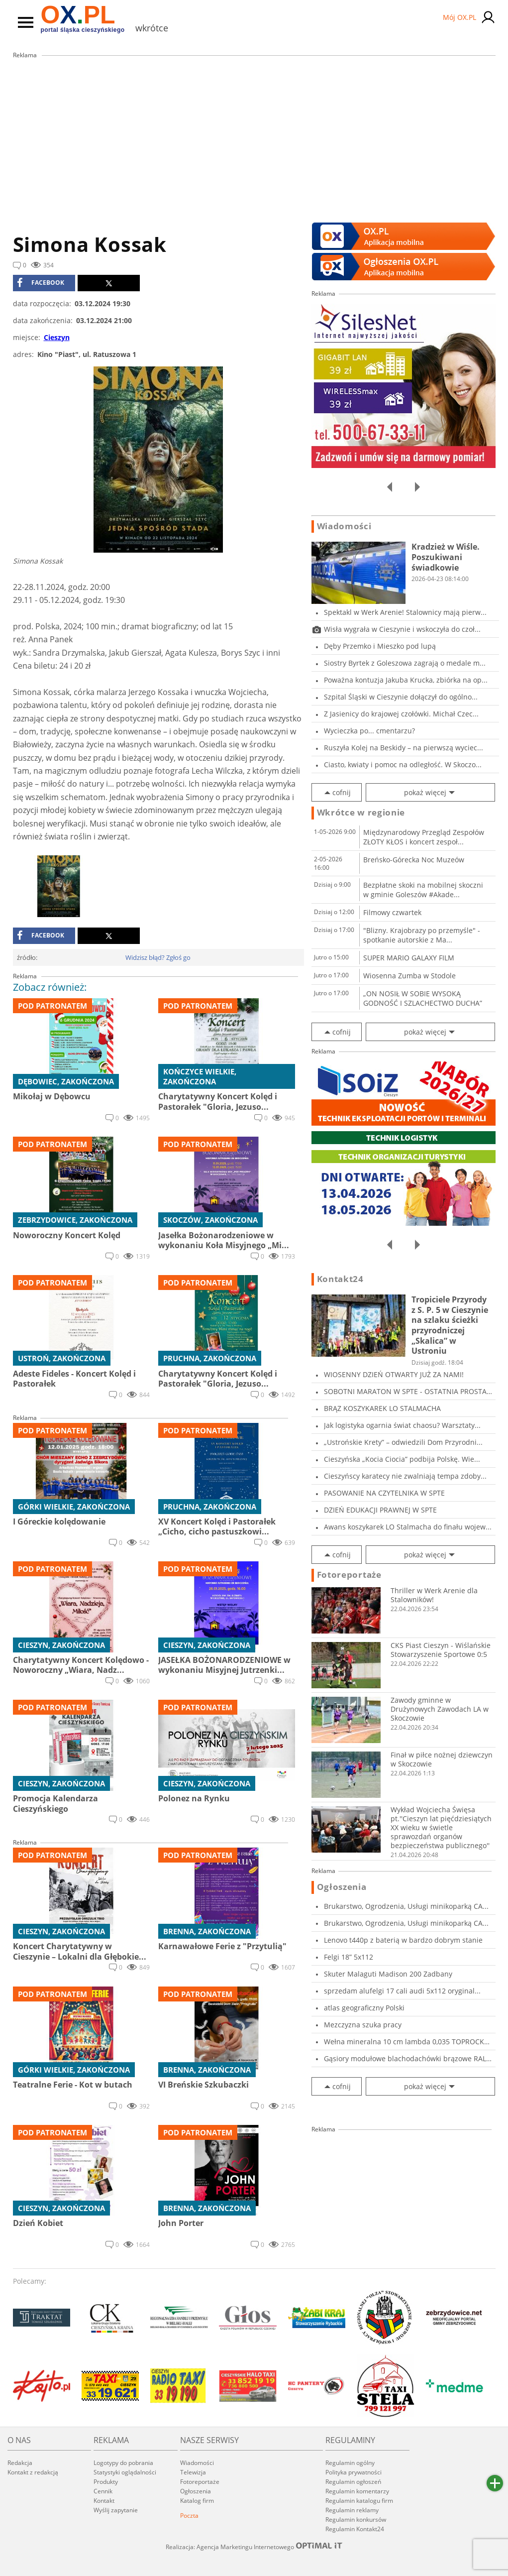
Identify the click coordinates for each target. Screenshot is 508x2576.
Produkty (106, 2481)
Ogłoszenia (342, 1887)
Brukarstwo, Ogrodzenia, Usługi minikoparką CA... (406, 1906)
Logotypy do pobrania (123, 2463)
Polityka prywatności (353, 2472)
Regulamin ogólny (350, 2463)
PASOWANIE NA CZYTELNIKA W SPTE (384, 1493)
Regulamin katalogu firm (359, 2500)
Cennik (103, 2491)
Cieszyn (57, 337)
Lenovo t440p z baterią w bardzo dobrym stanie (403, 1940)
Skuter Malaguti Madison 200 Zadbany (388, 1974)
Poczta (189, 2515)
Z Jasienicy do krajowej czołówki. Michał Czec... (401, 713)
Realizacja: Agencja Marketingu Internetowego (254, 2546)
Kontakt (104, 2500)
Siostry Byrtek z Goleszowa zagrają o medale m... (405, 663)
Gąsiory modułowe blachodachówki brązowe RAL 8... (405, 2058)
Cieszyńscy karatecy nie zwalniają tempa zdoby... (405, 1476)
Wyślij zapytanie (116, 2510)
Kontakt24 (340, 1279)
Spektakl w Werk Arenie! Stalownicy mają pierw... (405, 612)
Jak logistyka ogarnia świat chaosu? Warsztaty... (402, 1425)
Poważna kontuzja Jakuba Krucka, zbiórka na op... (406, 680)
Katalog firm (197, 2500)
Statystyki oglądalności (125, 2472)
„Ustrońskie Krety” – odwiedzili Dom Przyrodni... (403, 1442)
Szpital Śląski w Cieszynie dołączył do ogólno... (401, 697)
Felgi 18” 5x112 (348, 1957)
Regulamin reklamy (352, 2510)
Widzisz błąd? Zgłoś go (158, 957)
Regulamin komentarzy (357, 2491)
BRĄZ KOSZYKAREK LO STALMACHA (382, 1408)
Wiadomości (344, 526)
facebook (40, 283)
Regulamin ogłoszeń (353, 2481)
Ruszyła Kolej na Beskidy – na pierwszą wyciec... (403, 747)
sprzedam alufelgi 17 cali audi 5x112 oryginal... (402, 1990)
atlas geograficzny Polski (364, 2007)
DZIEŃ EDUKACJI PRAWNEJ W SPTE (380, 1510)
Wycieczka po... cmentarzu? (369, 730)
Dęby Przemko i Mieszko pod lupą (380, 646)
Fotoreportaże (349, 1575)
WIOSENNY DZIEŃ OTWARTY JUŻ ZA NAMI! (394, 1374)
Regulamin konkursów (355, 2519)
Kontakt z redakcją (32, 2472)
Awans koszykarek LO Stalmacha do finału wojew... (408, 1526)
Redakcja (19, 2463)
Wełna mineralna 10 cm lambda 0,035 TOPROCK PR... (404, 2041)
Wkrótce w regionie (361, 813)
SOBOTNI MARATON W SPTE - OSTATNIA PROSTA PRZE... (405, 1391)
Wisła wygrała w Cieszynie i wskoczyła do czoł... (402, 629)
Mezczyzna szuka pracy (363, 2024)
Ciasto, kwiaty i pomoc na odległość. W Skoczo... (403, 764)
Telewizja (193, 2472)
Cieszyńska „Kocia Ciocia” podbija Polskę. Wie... (402, 1459)
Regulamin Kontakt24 (354, 2529)
